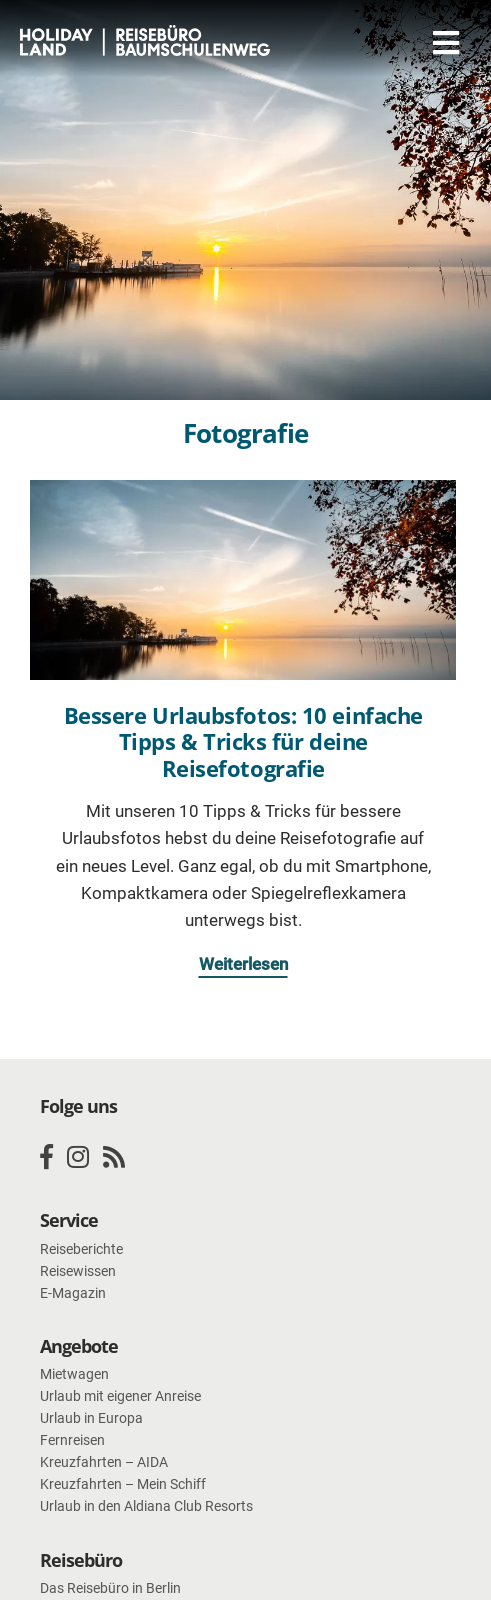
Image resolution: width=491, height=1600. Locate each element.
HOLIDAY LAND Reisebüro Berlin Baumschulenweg (145, 42)
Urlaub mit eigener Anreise (120, 1396)
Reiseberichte (81, 1249)
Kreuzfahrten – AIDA (104, 1462)
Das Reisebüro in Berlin (110, 1588)
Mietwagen (74, 1374)
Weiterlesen (243, 964)
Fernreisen (72, 1440)
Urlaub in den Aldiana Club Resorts (146, 1506)
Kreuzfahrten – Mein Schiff (123, 1484)
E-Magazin (73, 1293)
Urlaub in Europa (91, 1418)
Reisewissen (78, 1271)
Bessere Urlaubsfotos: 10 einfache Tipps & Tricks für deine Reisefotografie (243, 741)
